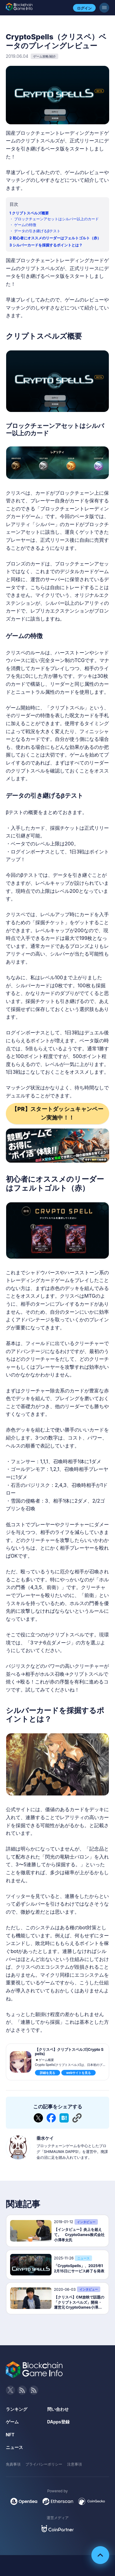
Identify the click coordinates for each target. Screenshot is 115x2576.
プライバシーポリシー (43, 2464)
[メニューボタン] (104, 8)
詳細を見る (47, 2073)
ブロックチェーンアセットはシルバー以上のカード (56, 219)
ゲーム (12, 2421)
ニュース (14, 2447)
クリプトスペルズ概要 (30, 213)
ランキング (16, 2409)
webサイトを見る (78, 2073)
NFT (10, 2434)
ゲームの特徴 (25, 224)
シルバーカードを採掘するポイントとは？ (47, 245)
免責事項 (13, 2464)
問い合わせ (58, 2409)
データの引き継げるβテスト (37, 231)
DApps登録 (58, 2421)
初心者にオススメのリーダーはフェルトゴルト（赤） (57, 238)
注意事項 (74, 2464)
